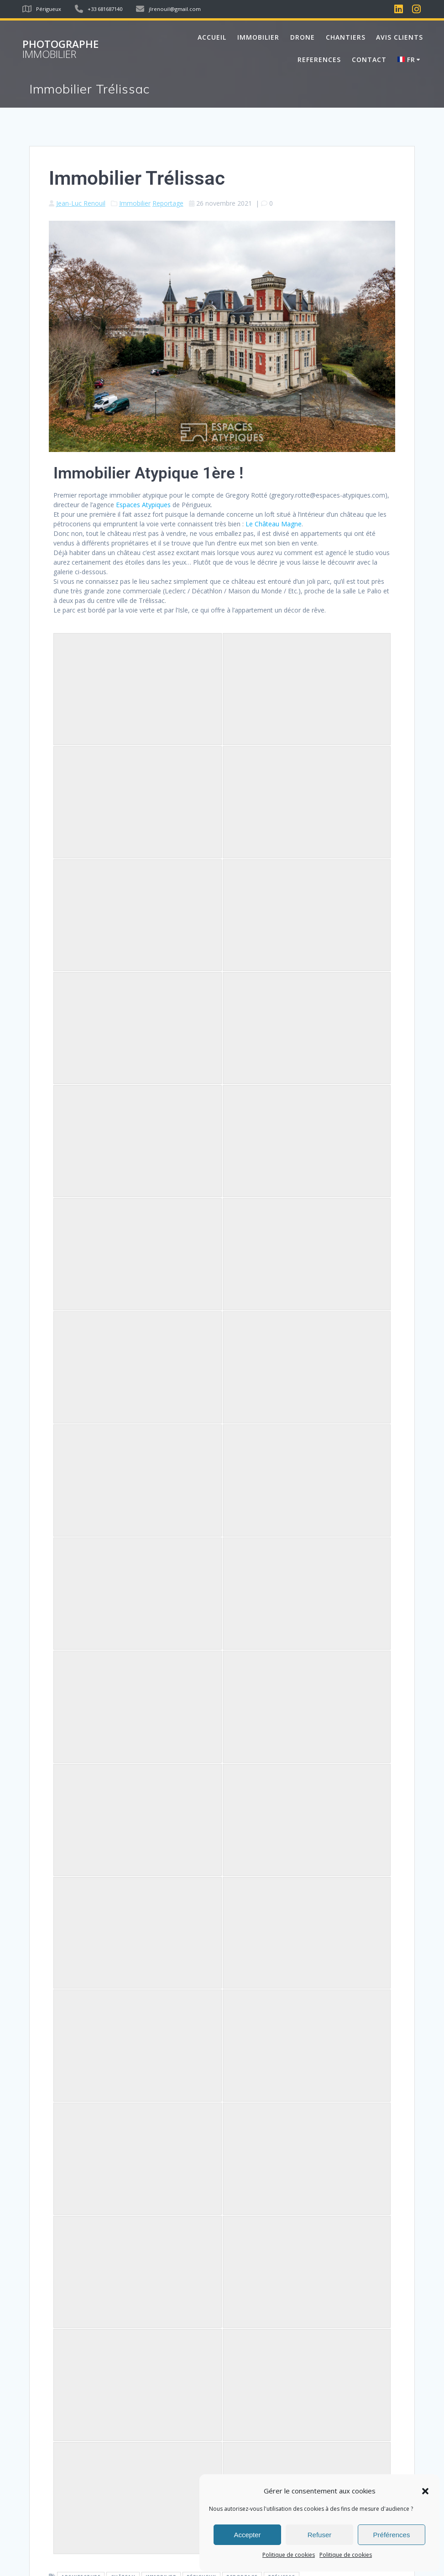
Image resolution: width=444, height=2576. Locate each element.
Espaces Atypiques (143, 504)
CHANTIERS (346, 37)
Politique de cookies (288, 2555)
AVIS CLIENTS (399, 37)
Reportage (167, 203)
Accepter (247, 2535)
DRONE (302, 37)
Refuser (320, 2535)
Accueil (212, 37)
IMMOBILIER (258, 37)
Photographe (60, 49)
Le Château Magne (274, 523)
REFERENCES (319, 59)
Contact (369, 59)
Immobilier (135, 203)
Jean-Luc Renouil (80, 203)
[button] (425, 2491)
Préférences (391, 2535)
